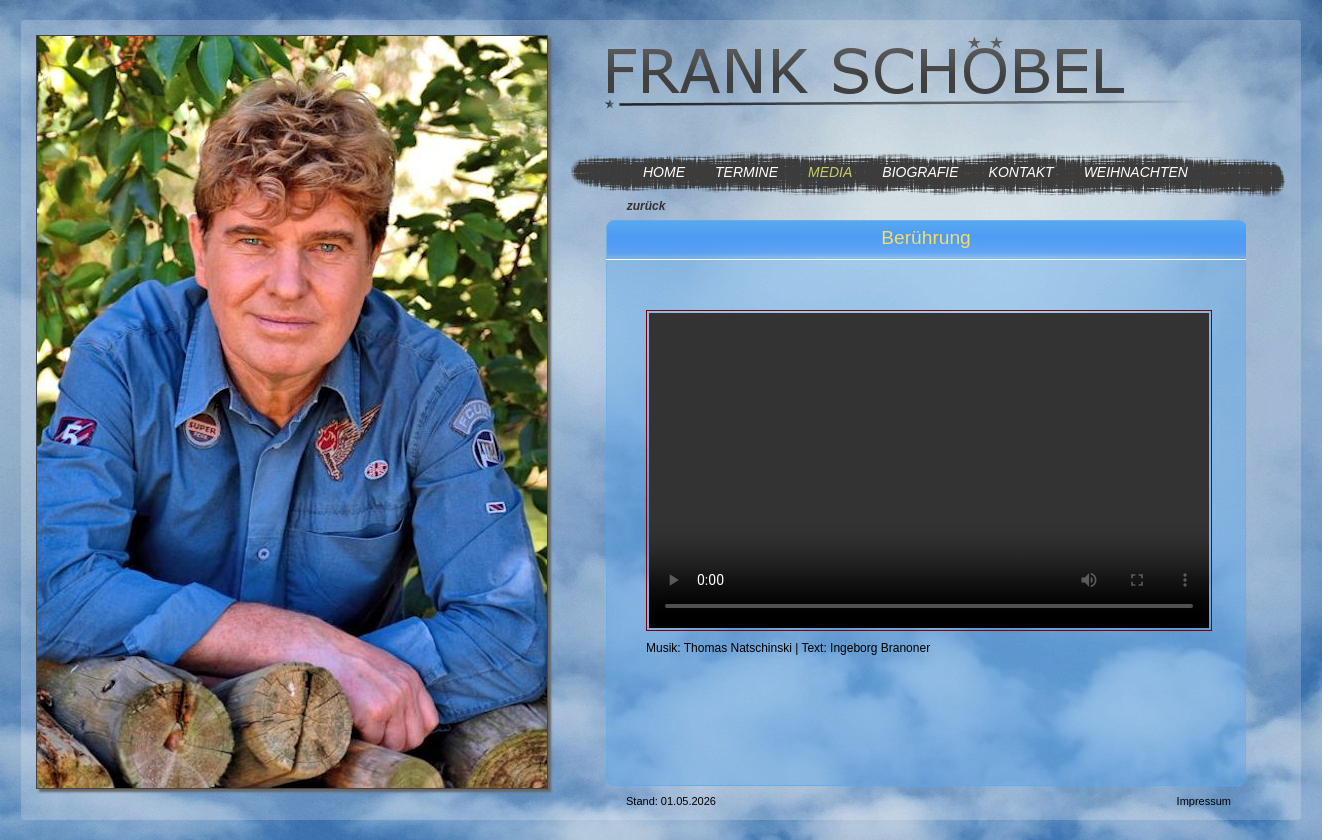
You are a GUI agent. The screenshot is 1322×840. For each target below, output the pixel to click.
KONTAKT (1021, 172)
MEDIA (830, 172)
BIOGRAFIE (920, 172)
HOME (664, 172)
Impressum (1204, 801)
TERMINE (746, 172)
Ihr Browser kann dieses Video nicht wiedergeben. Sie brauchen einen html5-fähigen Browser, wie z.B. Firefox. (929, 470)
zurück (646, 206)
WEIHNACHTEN (1136, 172)
